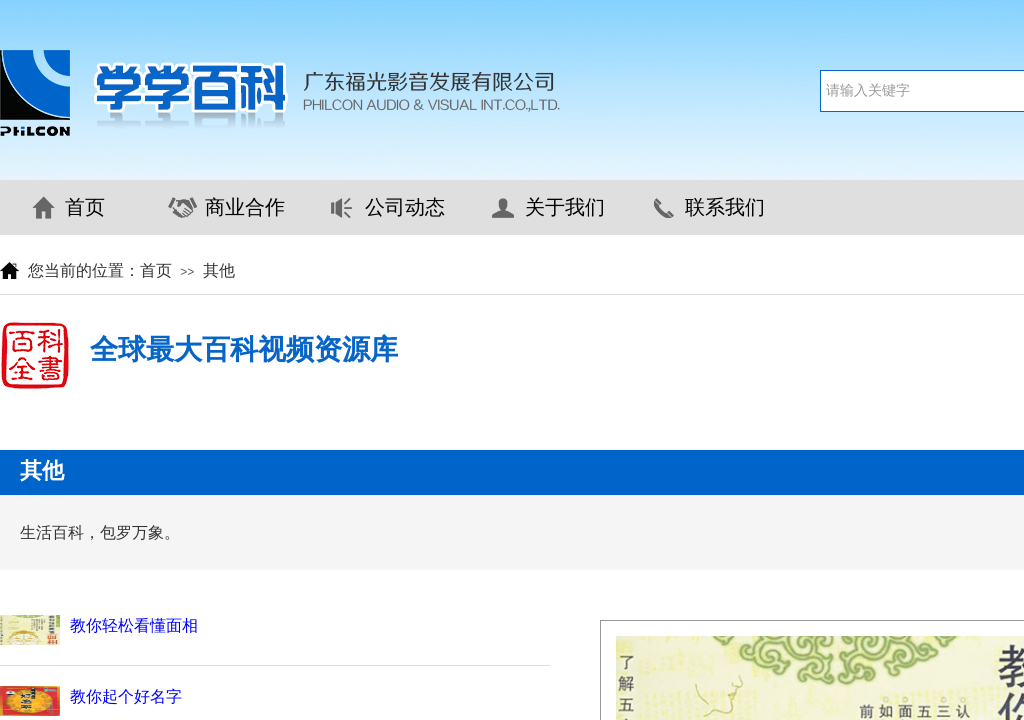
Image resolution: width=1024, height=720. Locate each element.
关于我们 (565, 207)
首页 (85, 207)
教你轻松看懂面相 (134, 625)
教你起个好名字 (126, 696)
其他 (219, 270)
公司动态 (405, 207)
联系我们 (725, 207)
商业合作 (245, 207)
